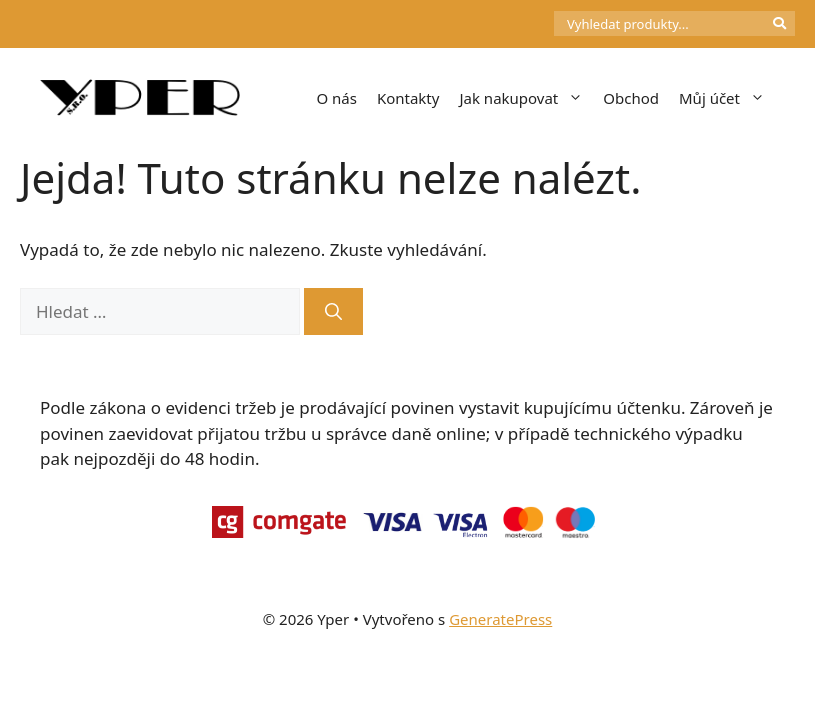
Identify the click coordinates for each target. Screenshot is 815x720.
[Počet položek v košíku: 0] (520, 24)
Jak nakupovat (526, 98)
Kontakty (408, 98)
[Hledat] (333, 312)
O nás (336, 98)
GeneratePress (500, 619)
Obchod (631, 98)
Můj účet (727, 98)
